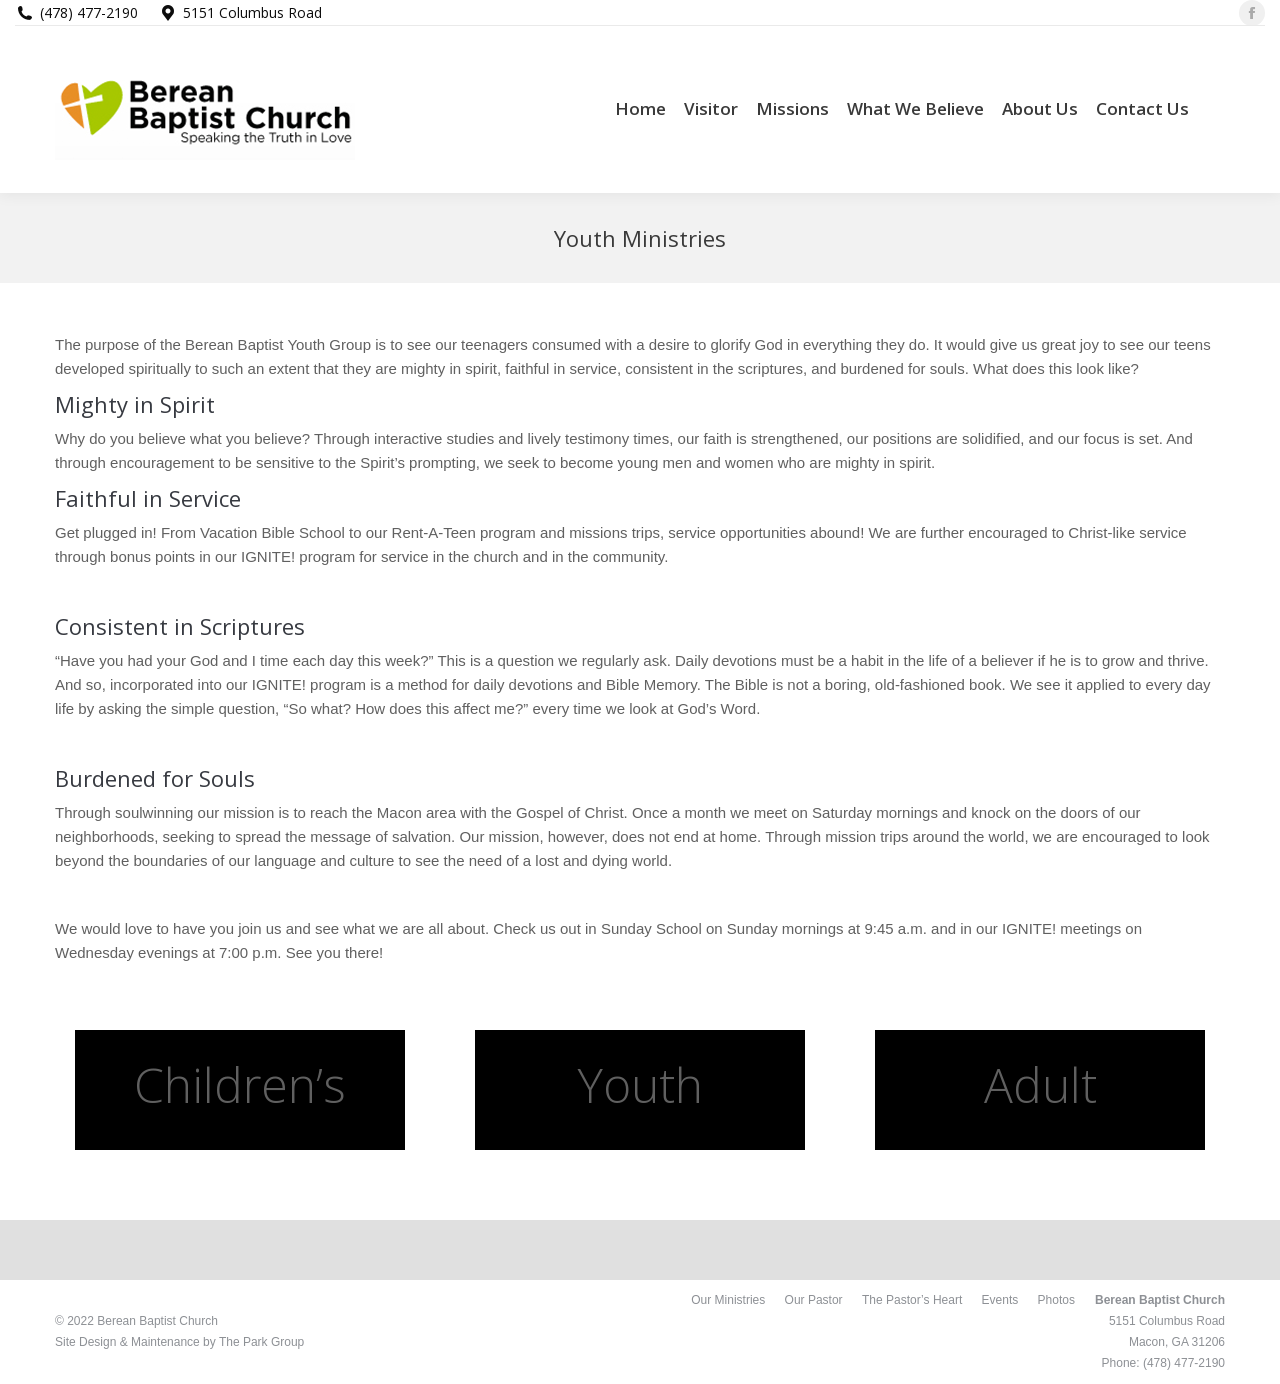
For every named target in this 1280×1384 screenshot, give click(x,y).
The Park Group (261, 1342)
